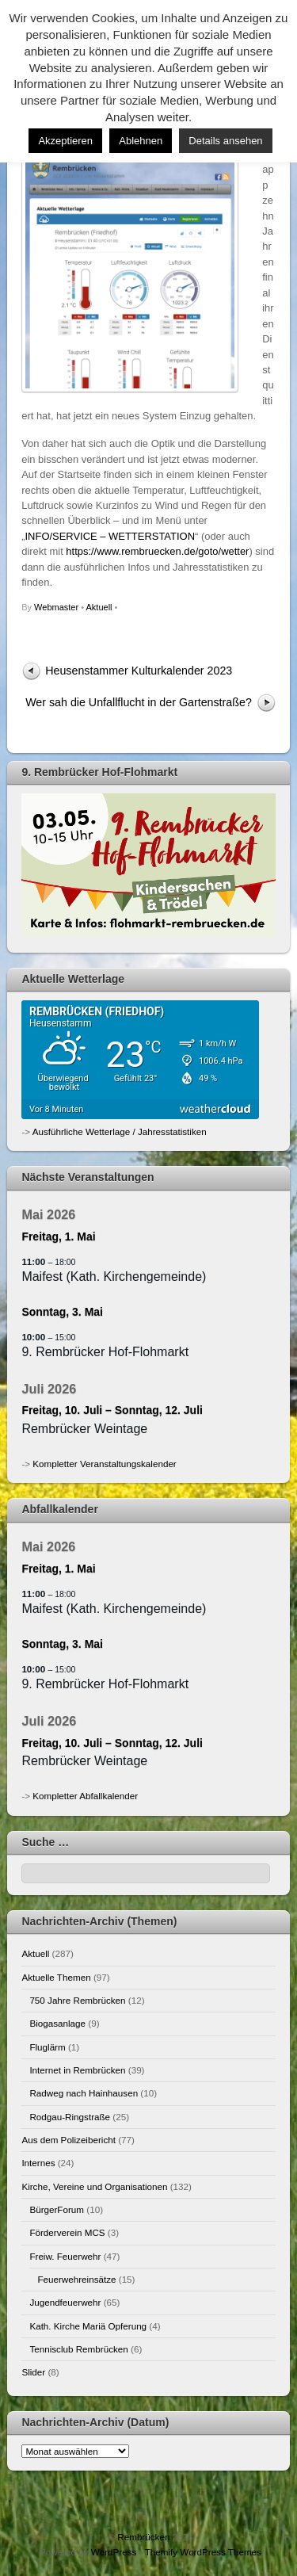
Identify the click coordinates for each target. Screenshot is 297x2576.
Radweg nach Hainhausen (83, 2093)
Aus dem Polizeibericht (68, 2140)
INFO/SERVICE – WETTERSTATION (110, 536)
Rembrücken (143, 2537)
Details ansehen (225, 141)
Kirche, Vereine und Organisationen (94, 2186)
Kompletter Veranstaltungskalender (104, 1463)
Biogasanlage (57, 2023)
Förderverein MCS (67, 2232)
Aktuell (99, 607)
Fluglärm (47, 2047)
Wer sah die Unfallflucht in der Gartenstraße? (138, 702)
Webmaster (56, 607)
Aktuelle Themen (55, 1977)
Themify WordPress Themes (203, 2552)
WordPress (113, 2552)
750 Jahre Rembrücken (77, 2000)
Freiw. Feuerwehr (65, 2256)
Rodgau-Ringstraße (69, 2117)
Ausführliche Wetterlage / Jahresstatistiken (119, 1131)
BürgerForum (56, 2209)
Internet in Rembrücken (77, 2070)
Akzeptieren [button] (65, 141)
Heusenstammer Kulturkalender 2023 (138, 670)
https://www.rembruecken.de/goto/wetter (157, 551)
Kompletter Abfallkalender (85, 1796)
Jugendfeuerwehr (65, 2302)
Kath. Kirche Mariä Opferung (88, 2326)
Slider (33, 2372)
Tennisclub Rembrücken (78, 2349)
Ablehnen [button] (140, 141)
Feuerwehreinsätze (76, 2279)
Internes (38, 2162)
